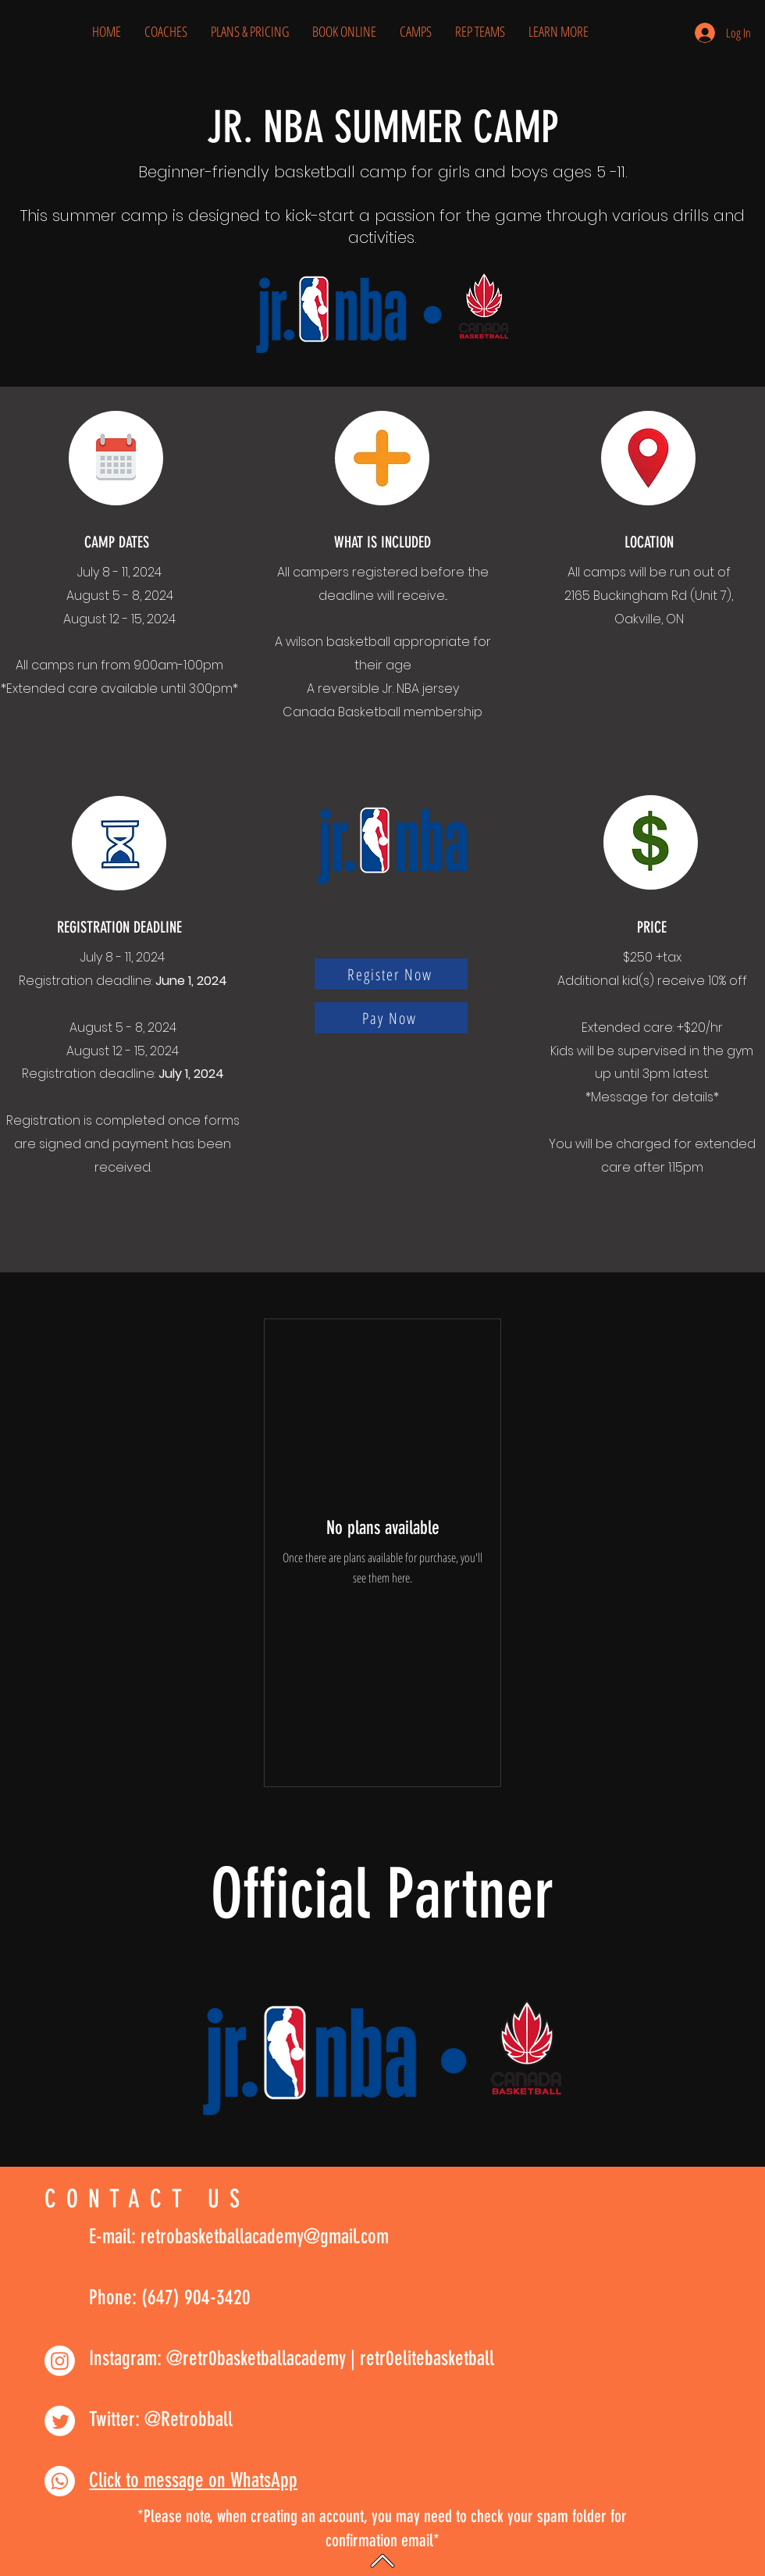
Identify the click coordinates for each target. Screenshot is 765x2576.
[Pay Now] (391, 1017)
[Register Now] (391, 974)
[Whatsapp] (59, 2481)
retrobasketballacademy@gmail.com (265, 2237)
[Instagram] (59, 2361)
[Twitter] (59, 2421)
